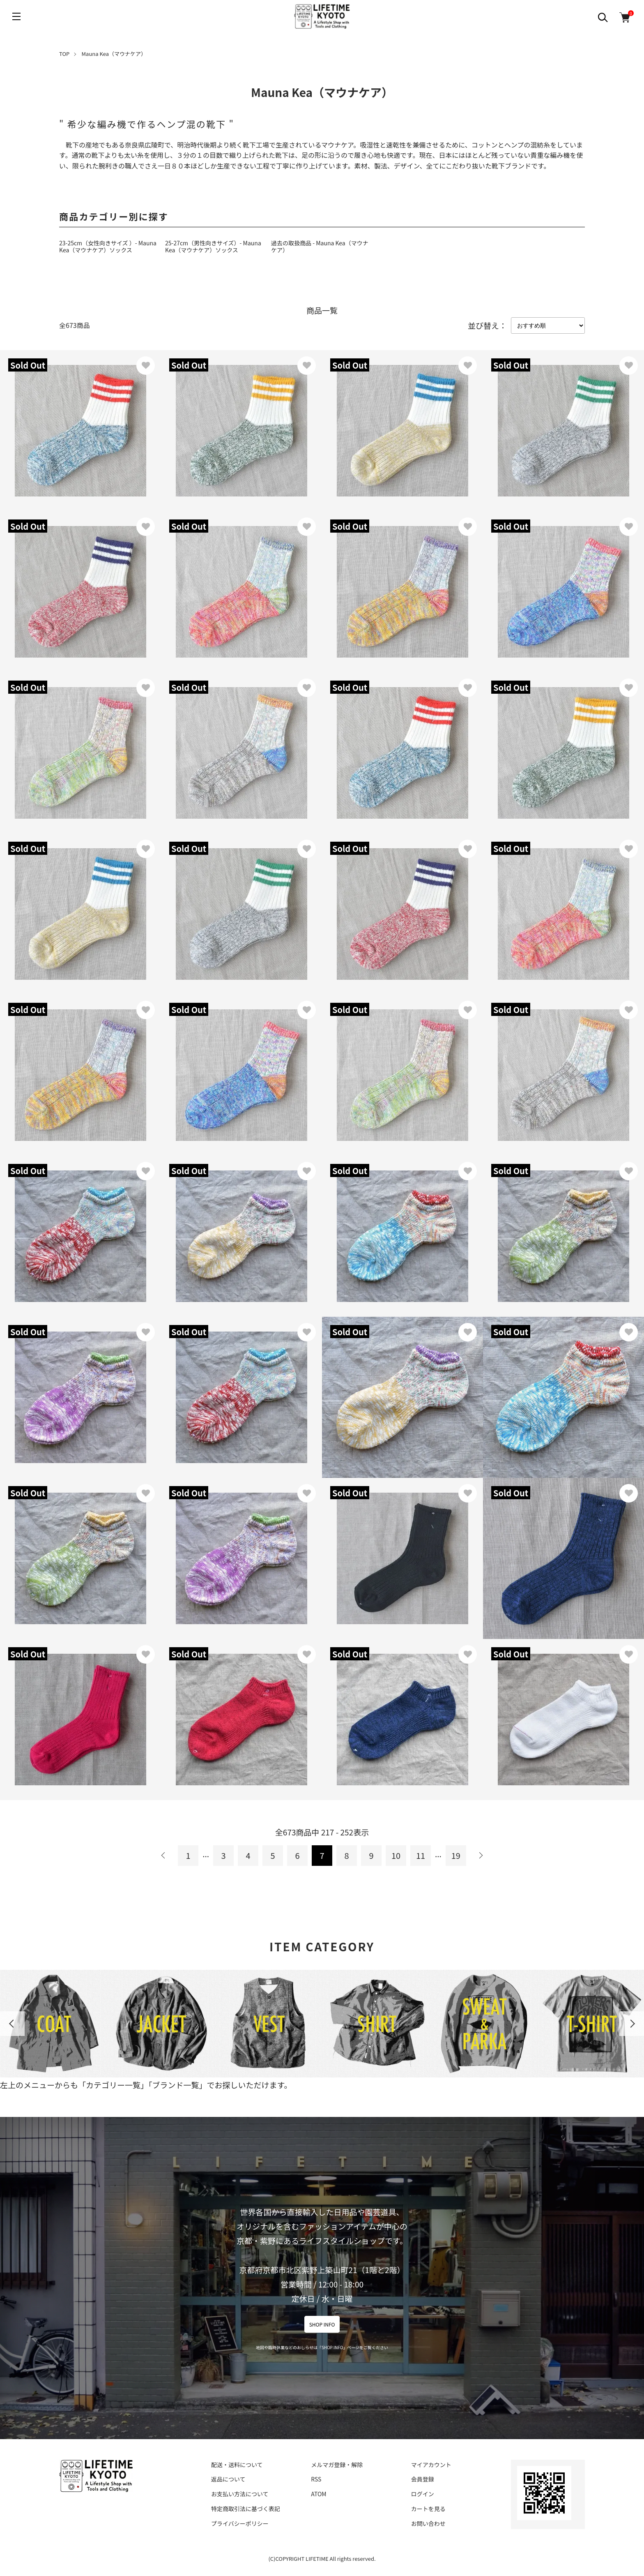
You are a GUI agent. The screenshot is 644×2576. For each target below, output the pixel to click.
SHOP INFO (322, 2324)
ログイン (422, 2494)
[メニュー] (16, 16)
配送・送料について (237, 2465)
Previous (12, 2023)
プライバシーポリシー (240, 2523)
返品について (228, 2479)
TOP (64, 54)
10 (395, 1855)
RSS (316, 2479)
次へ (480, 1855)
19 (455, 1855)
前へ (163, 1855)
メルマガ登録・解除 (337, 2465)
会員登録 (422, 2479)
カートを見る (428, 2508)
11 (420, 1855)
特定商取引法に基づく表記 (245, 2508)
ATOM (318, 2494)
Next (631, 2023)
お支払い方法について (240, 2494)
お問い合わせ (428, 2523)
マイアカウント (431, 2465)
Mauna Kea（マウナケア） (114, 54)
